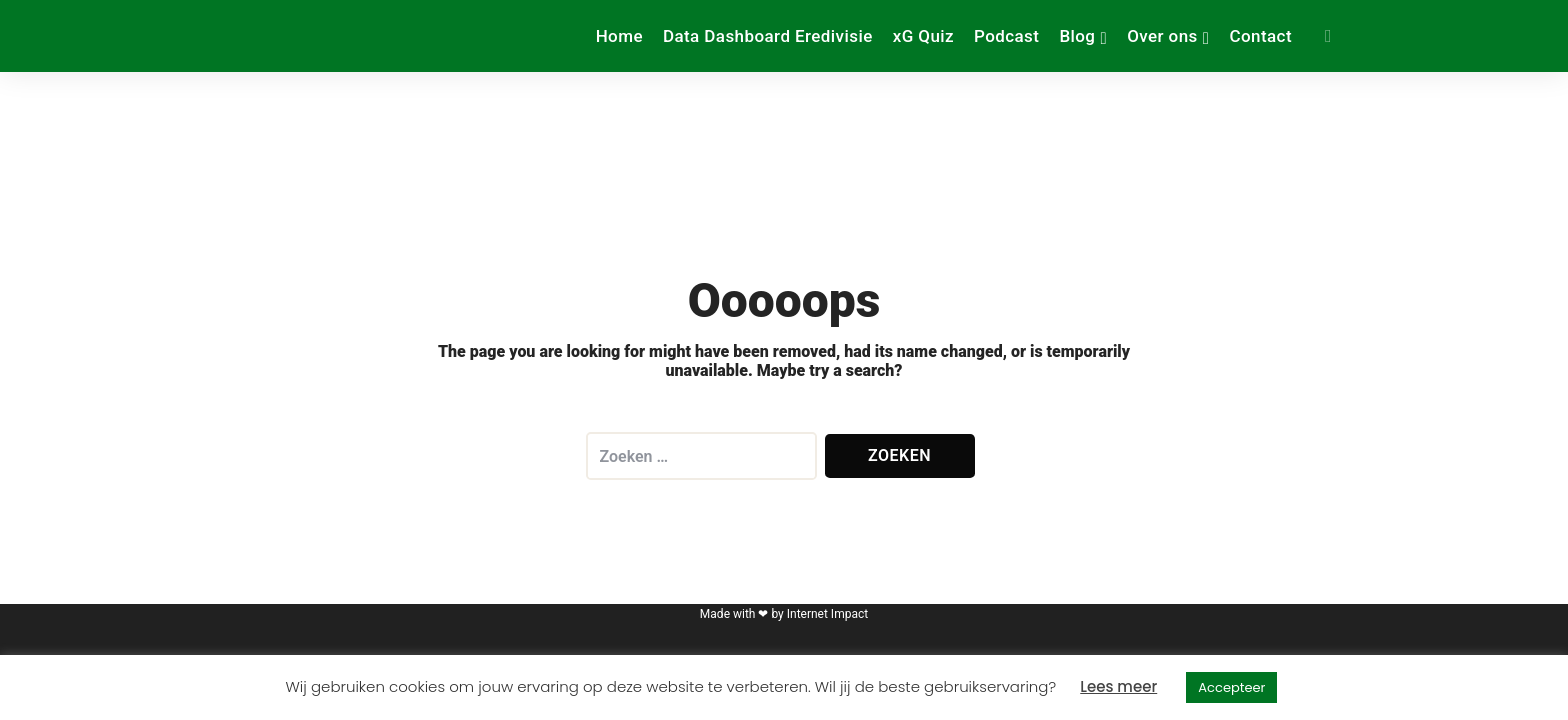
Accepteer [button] (1231, 687)
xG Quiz (923, 36)
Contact (1260, 36)
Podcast (1006, 36)
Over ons (1162, 36)
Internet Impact (827, 614)
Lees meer (1118, 686)
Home (619, 36)
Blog (1077, 36)
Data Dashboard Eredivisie (768, 36)
